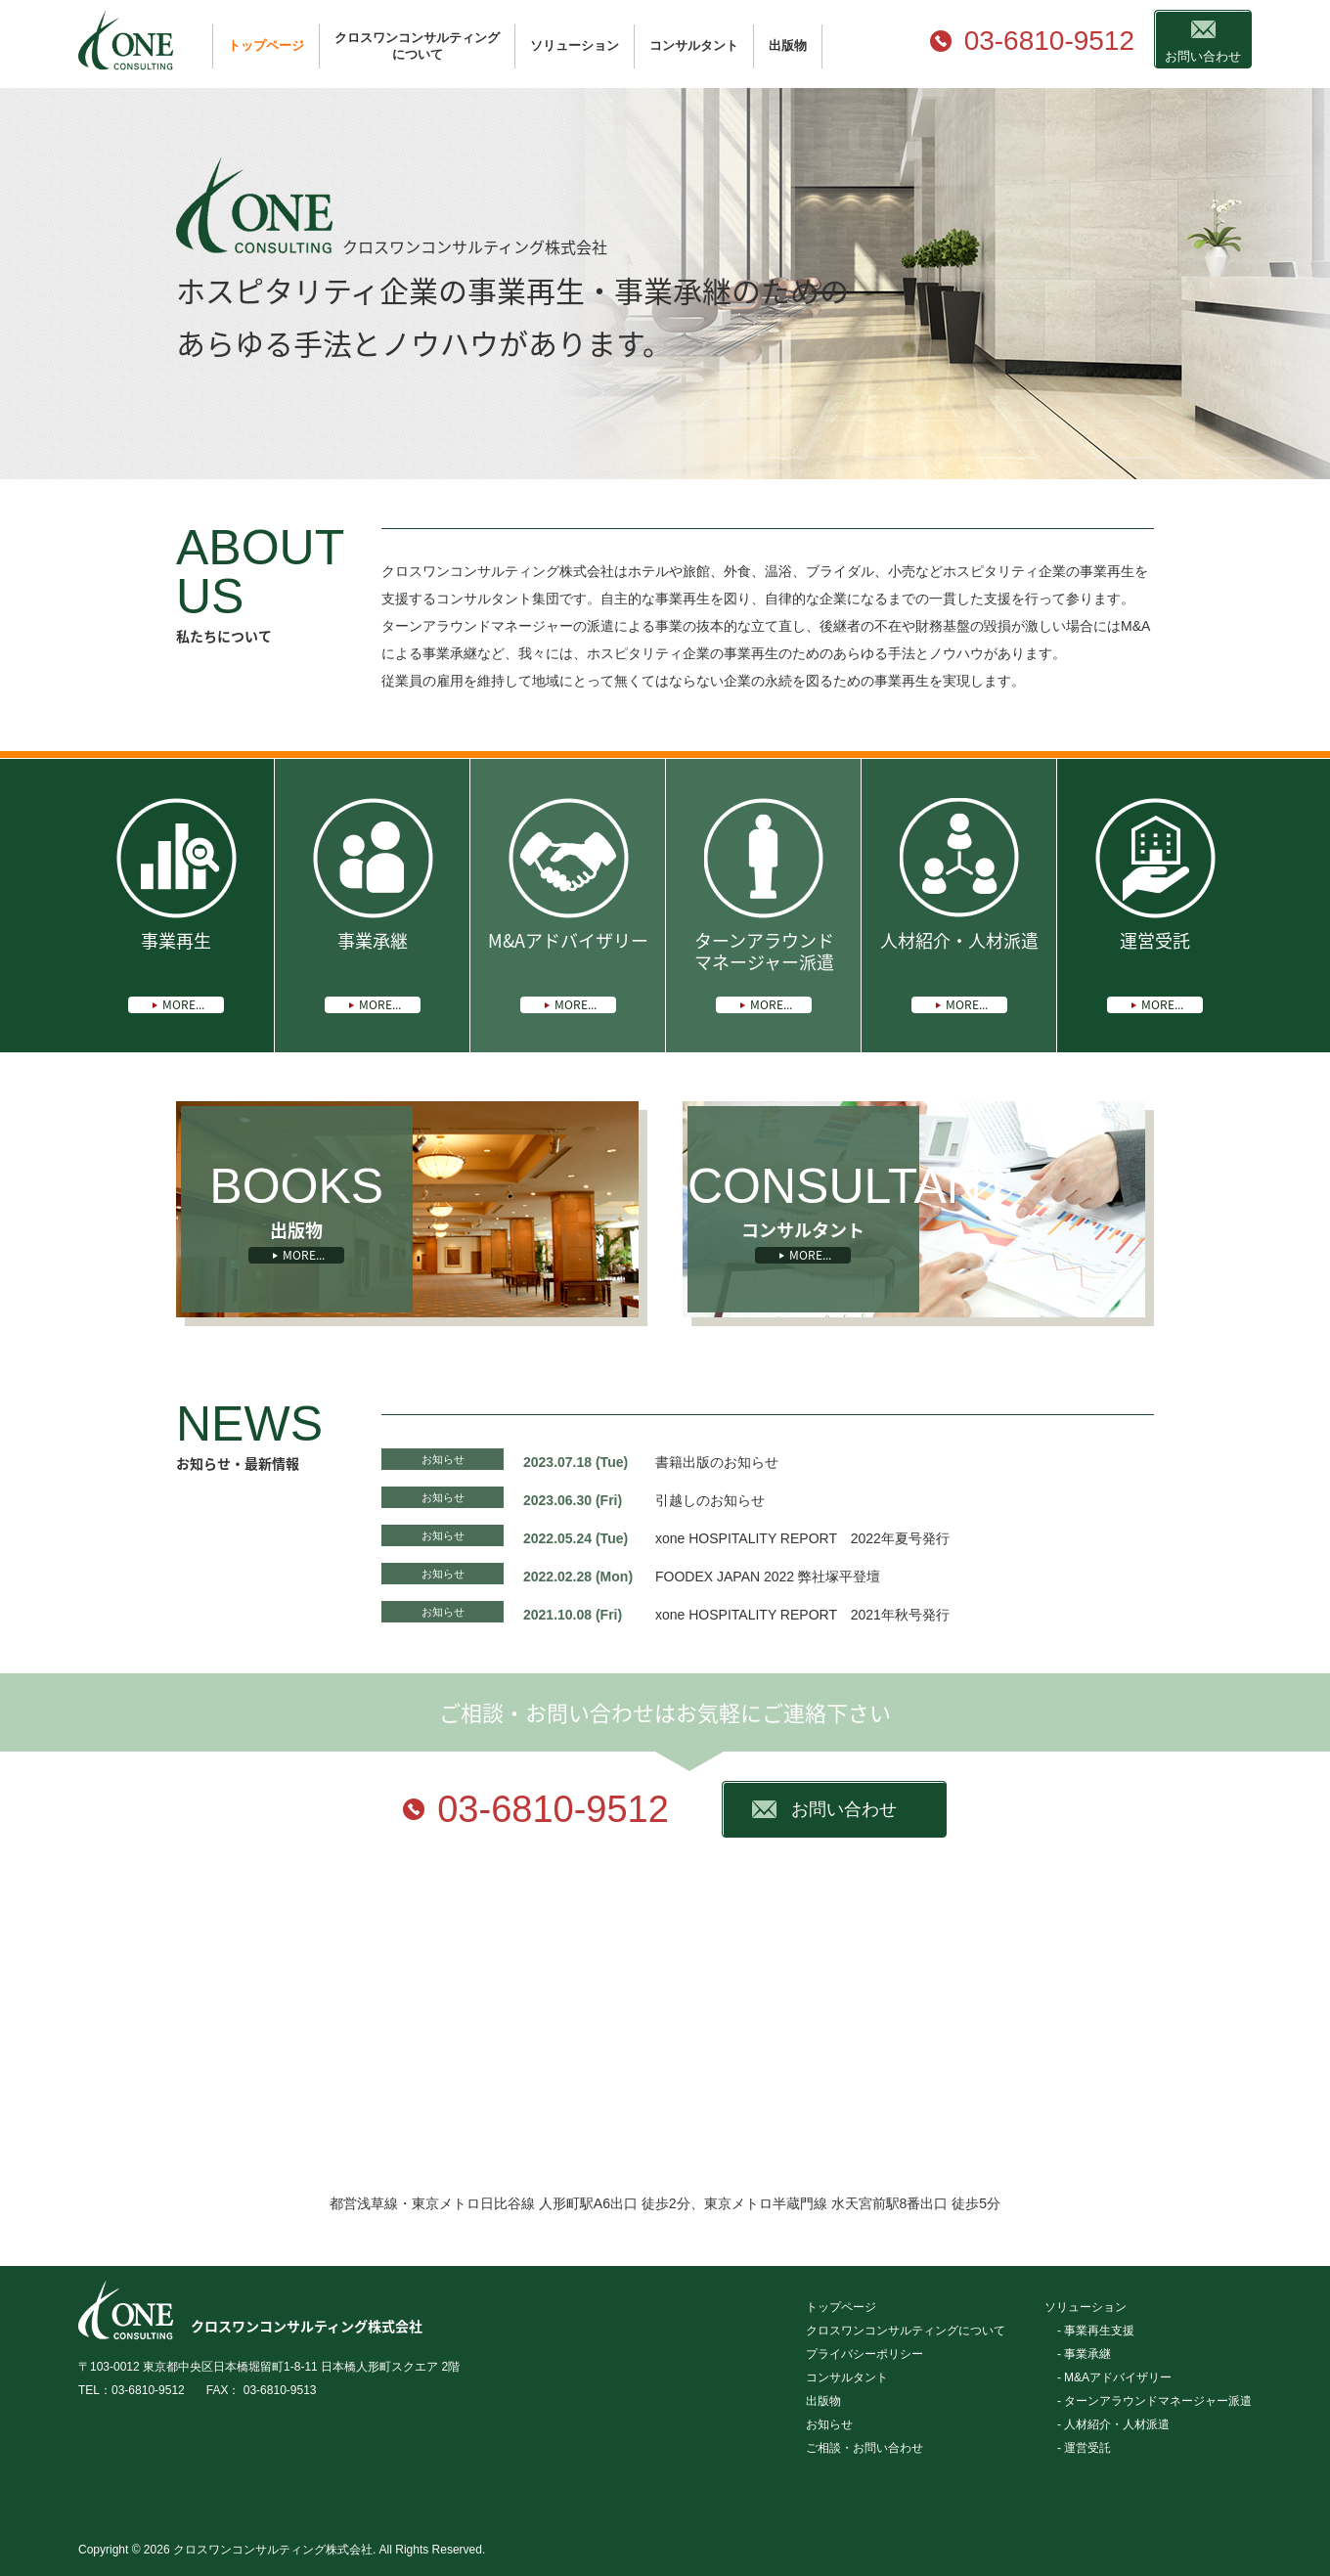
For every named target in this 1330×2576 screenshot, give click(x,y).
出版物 (788, 45)
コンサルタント (693, 45)
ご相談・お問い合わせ (864, 2448)
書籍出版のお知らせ (716, 1462)
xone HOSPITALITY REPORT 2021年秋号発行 (802, 1614)
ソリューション (574, 45)
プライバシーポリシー (864, 2354)
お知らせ (443, 1459)
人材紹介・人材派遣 (959, 970)
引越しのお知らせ (710, 1500)
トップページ (266, 45)
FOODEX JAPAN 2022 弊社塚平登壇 (767, 1576)
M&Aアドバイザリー (568, 970)
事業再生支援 (1099, 2330)
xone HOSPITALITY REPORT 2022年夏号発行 (802, 1538)
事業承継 (373, 970)
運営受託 (1155, 970)
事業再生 (176, 970)
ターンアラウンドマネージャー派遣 (764, 970)
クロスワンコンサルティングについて (417, 46)
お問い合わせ (1203, 56)
